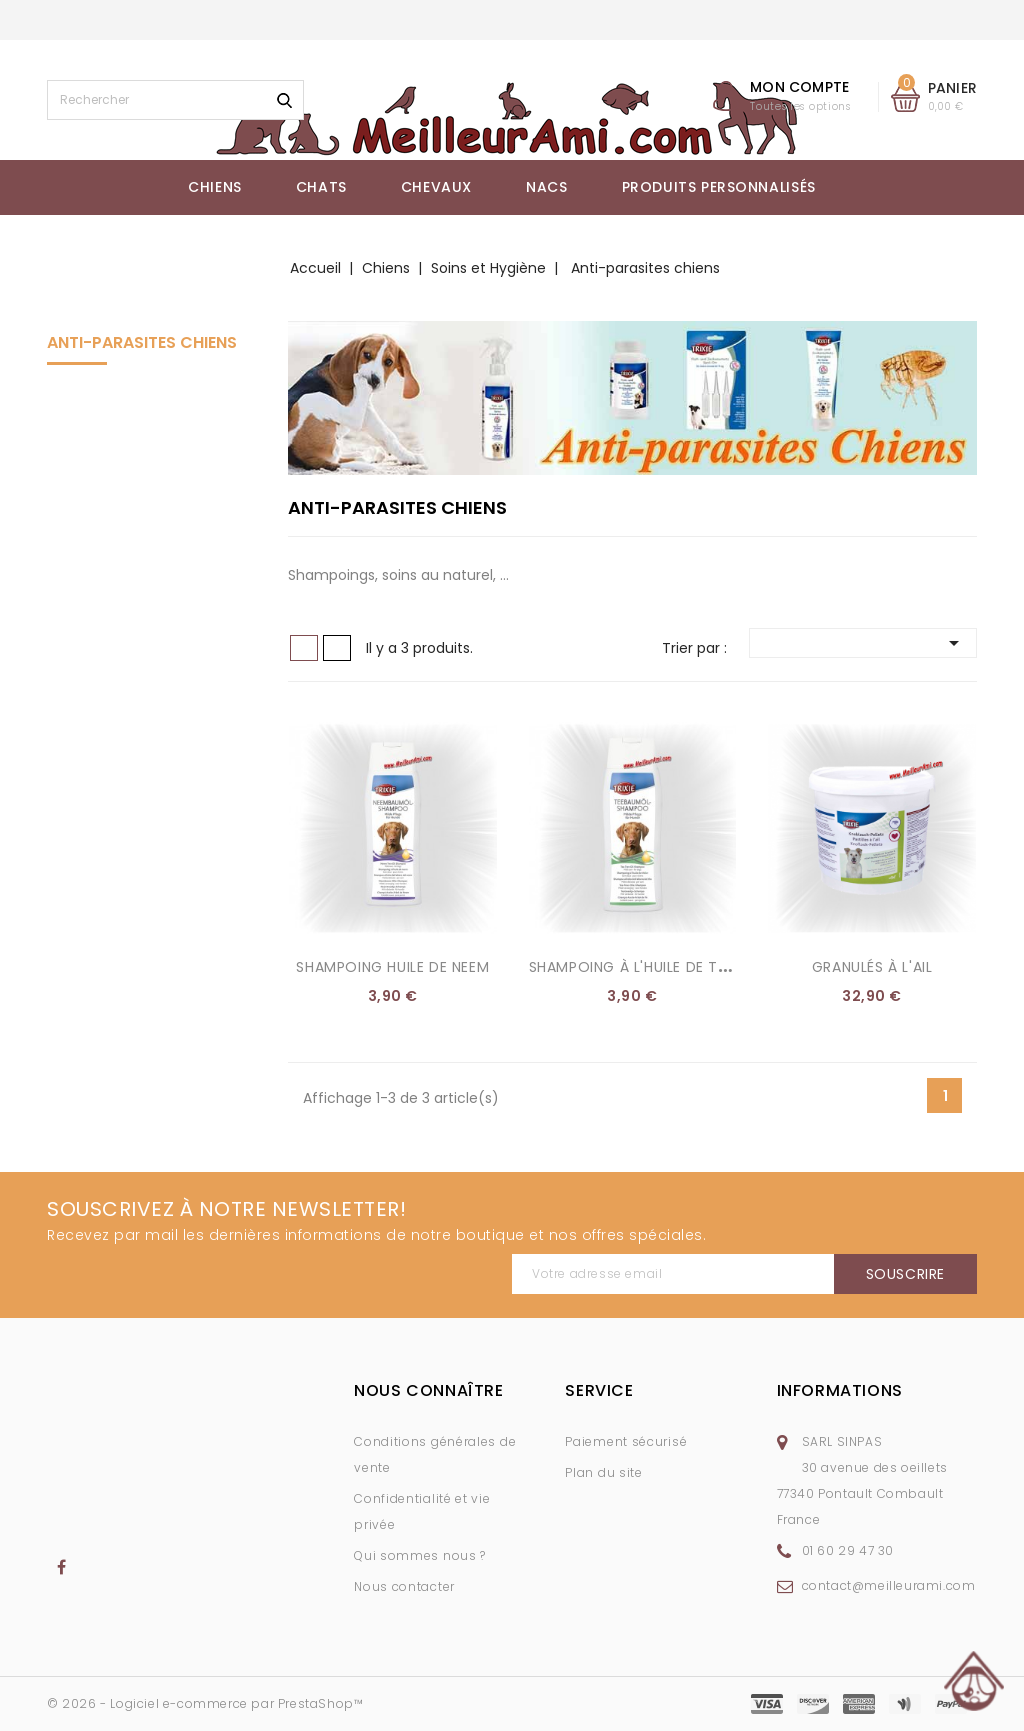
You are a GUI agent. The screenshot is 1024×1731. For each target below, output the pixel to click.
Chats (321, 187)
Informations (840, 1390)
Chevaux (436, 187)
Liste (337, 648)
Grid (304, 648)
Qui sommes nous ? (420, 1555)
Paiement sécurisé (626, 1441)
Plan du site (603, 1472)
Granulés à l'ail (872, 967)
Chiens (215, 187)
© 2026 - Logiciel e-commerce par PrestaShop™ (205, 1703)
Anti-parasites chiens (142, 342)
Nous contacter (404, 1586)
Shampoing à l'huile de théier (642, 967)
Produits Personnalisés (719, 187)
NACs (546, 187)
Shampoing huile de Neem (392, 967)
